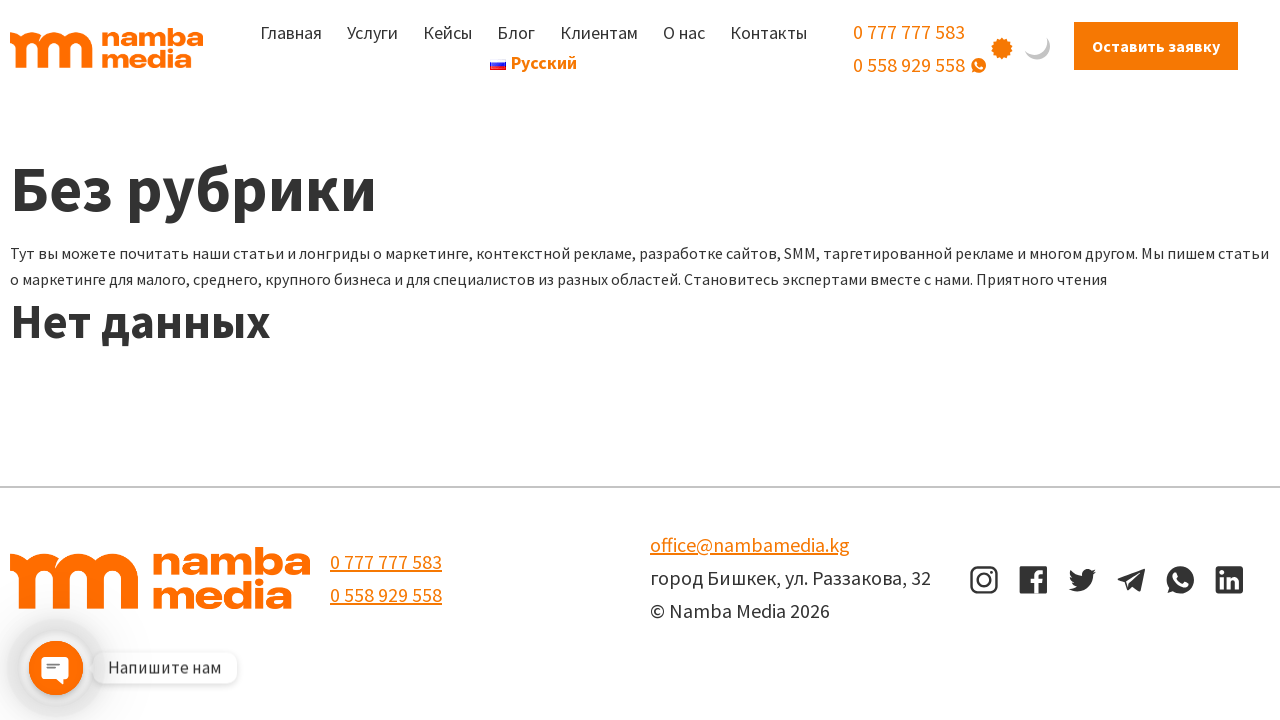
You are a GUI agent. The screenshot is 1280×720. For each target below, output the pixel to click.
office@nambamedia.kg (750, 544)
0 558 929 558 (909, 64)
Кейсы (447, 32)
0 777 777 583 (909, 31)
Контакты (768, 32)
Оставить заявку (1156, 46)
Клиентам (599, 32)
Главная (291, 32)
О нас (684, 32)
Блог (516, 32)
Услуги (372, 32)
